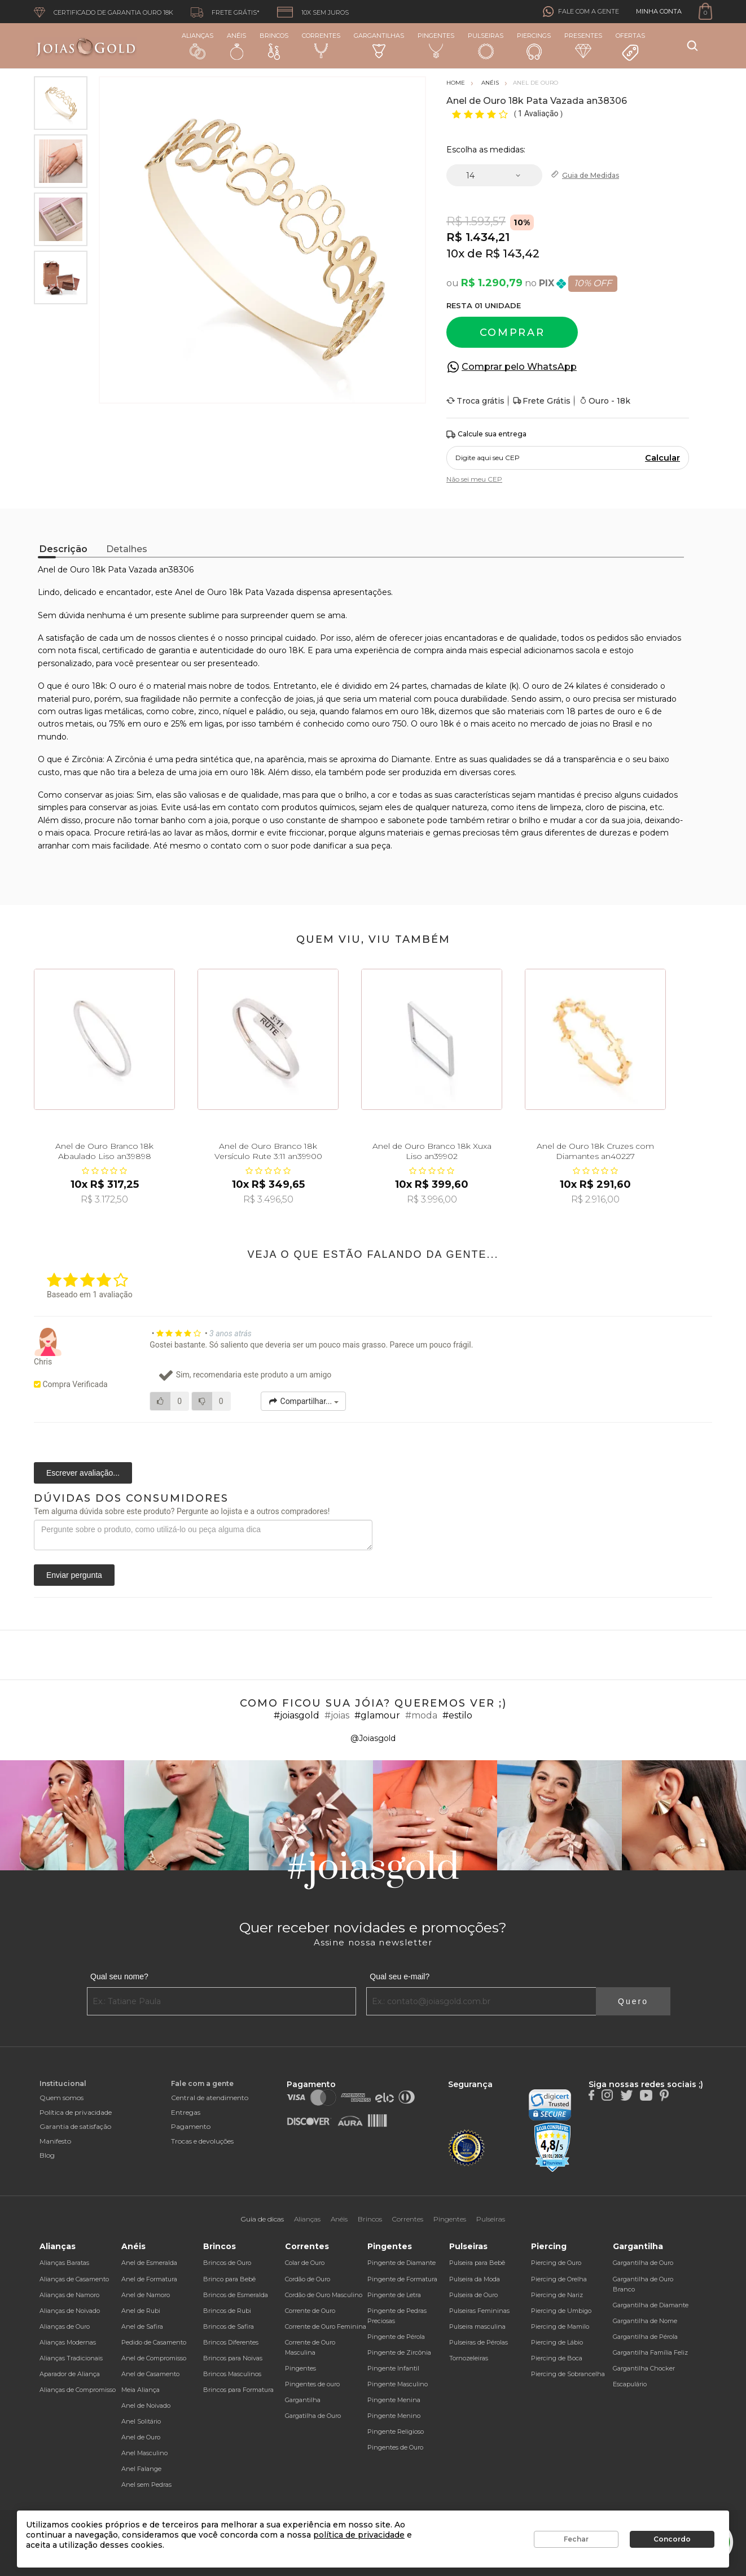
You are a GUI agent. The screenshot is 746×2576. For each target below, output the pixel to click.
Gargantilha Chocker (644, 2368)
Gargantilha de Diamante (650, 2305)
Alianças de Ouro (65, 2326)
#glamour (377, 1715)
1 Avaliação (539, 113)
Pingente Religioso (395, 2431)
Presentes (583, 45)
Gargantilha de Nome (645, 2321)
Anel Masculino (144, 2453)
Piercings (534, 46)
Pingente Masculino (397, 2384)
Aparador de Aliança (70, 2374)
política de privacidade (359, 2535)
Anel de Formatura (149, 2279)
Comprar (512, 332)
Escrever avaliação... (83, 1472)
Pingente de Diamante (401, 2263)
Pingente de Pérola (396, 2337)
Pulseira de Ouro (473, 2295)
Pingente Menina (393, 2400)
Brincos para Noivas (232, 2358)
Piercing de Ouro (556, 2263)
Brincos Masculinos (232, 2374)
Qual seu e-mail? (399, 1976)
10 (455, 253)
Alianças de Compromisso (78, 2390)
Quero (633, 2001)
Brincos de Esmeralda (235, 2295)
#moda (421, 1715)
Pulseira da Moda (474, 2279)
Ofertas (630, 47)
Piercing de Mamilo (560, 2326)
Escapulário (630, 2384)
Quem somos (62, 2097)
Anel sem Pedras (146, 2484)
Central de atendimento (209, 2097)
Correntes (321, 45)
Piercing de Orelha (559, 2279)
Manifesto (55, 2141)
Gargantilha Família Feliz (650, 2352)
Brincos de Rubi (227, 2311)
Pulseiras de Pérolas (478, 2342)
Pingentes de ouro (312, 2384)
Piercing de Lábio (557, 2342)
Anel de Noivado (145, 2405)
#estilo (457, 1715)
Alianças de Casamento (74, 2279)
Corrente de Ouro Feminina (325, 2326)
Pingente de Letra (394, 2295)
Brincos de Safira (228, 2326)
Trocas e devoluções (202, 2141)
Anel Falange (141, 2469)
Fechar (576, 2539)
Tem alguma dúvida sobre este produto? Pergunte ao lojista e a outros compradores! (182, 1511)
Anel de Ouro (140, 2437)
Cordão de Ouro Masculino (323, 2295)
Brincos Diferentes (230, 2342)
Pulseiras (485, 46)
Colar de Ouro (304, 2263)
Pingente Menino (393, 2416)
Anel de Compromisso (153, 2358)
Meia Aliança (140, 2390)
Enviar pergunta (74, 1575)
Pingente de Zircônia (399, 2352)
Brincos (274, 46)
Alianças (197, 45)
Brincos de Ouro (227, 2263)
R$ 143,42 (512, 253)
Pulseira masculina (477, 2326)
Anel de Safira (142, 2326)
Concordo (672, 2539)
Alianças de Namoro (69, 2295)
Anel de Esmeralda (149, 2263)
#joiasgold (296, 1715)
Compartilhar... (303, 1401)
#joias (336, 1715)
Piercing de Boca (556, 2358)
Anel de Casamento (150, 2374)
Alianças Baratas (64, 2263)
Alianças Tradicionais (71, 2358)
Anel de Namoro (145, 2295)
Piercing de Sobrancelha (568, 2374)
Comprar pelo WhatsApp (519, 366)
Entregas (185, 2112)
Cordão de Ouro (307, 2279)
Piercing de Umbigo (561, 2311)
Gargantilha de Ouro (643, 2263)
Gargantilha (303, 2400)
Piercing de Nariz (557, 2295)
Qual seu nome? (119, 1976)
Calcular (662, 458)
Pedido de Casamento (153, 2342)
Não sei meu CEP (474, 479)
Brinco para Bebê (229, 2279)
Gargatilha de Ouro (313, 2416)
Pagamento (190, 2126)
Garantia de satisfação (75, 2126)
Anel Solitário (141, 2421)
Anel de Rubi (140, 2311)
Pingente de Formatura (402, 2279)
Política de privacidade (76, 2112)
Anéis (236, 46)
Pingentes (436, 45)
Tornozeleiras (468, 2358)
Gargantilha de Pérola (645, 2337)
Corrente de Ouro (310, 2311)
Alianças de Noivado (70, 2311)
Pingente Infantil (393, 2368)
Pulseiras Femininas (479, 2311)
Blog (47, 2155)
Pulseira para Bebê (477, 2263)
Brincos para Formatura (238, 2390)
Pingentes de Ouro (395, 2447)
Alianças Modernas (68, 2342)
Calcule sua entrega (486, 434)
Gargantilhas (379, 45)
